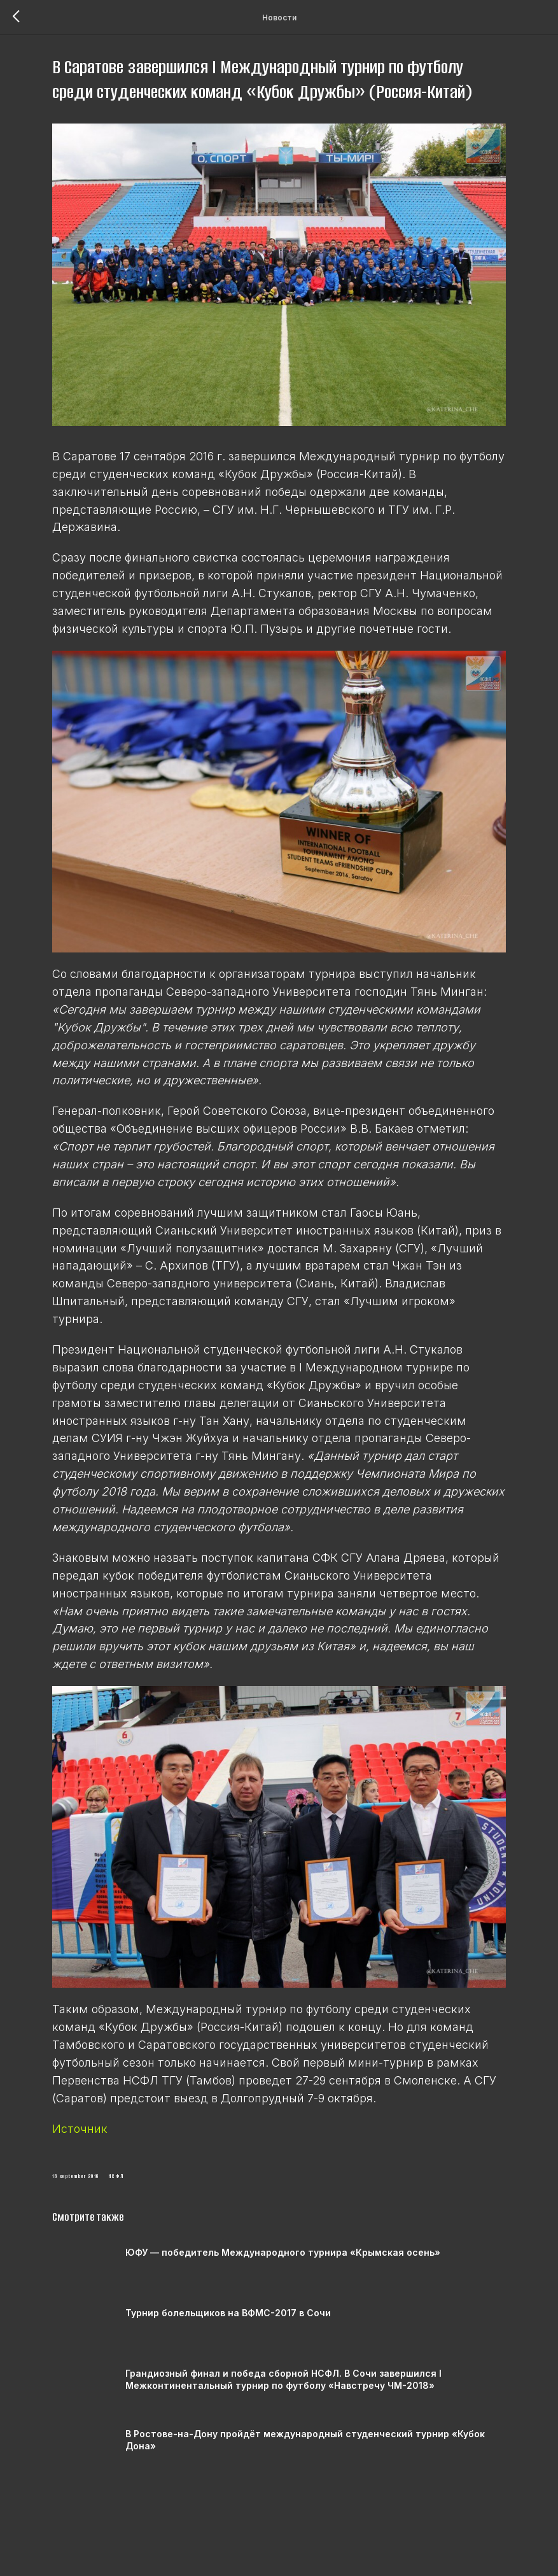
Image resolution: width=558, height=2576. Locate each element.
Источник (103, 2156)
